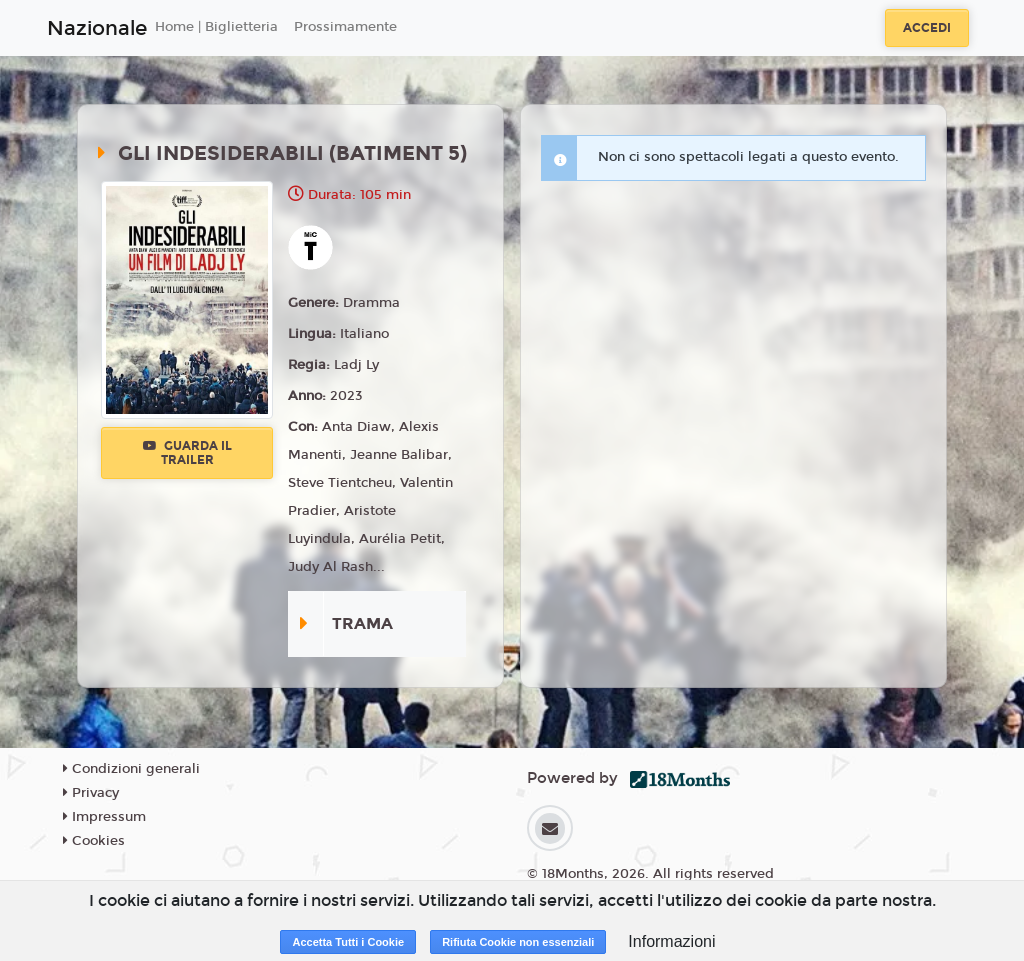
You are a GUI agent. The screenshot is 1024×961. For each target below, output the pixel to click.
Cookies (94, 841)
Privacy (91, 793)
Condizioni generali (131, 769)
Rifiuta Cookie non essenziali (518, 942)
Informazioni (671, 941)
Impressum (104, 817)
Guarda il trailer (187, 453)
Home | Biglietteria (216, 27)
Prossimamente (345, 27)
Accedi (927, 28)
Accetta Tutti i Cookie (348, 942)
